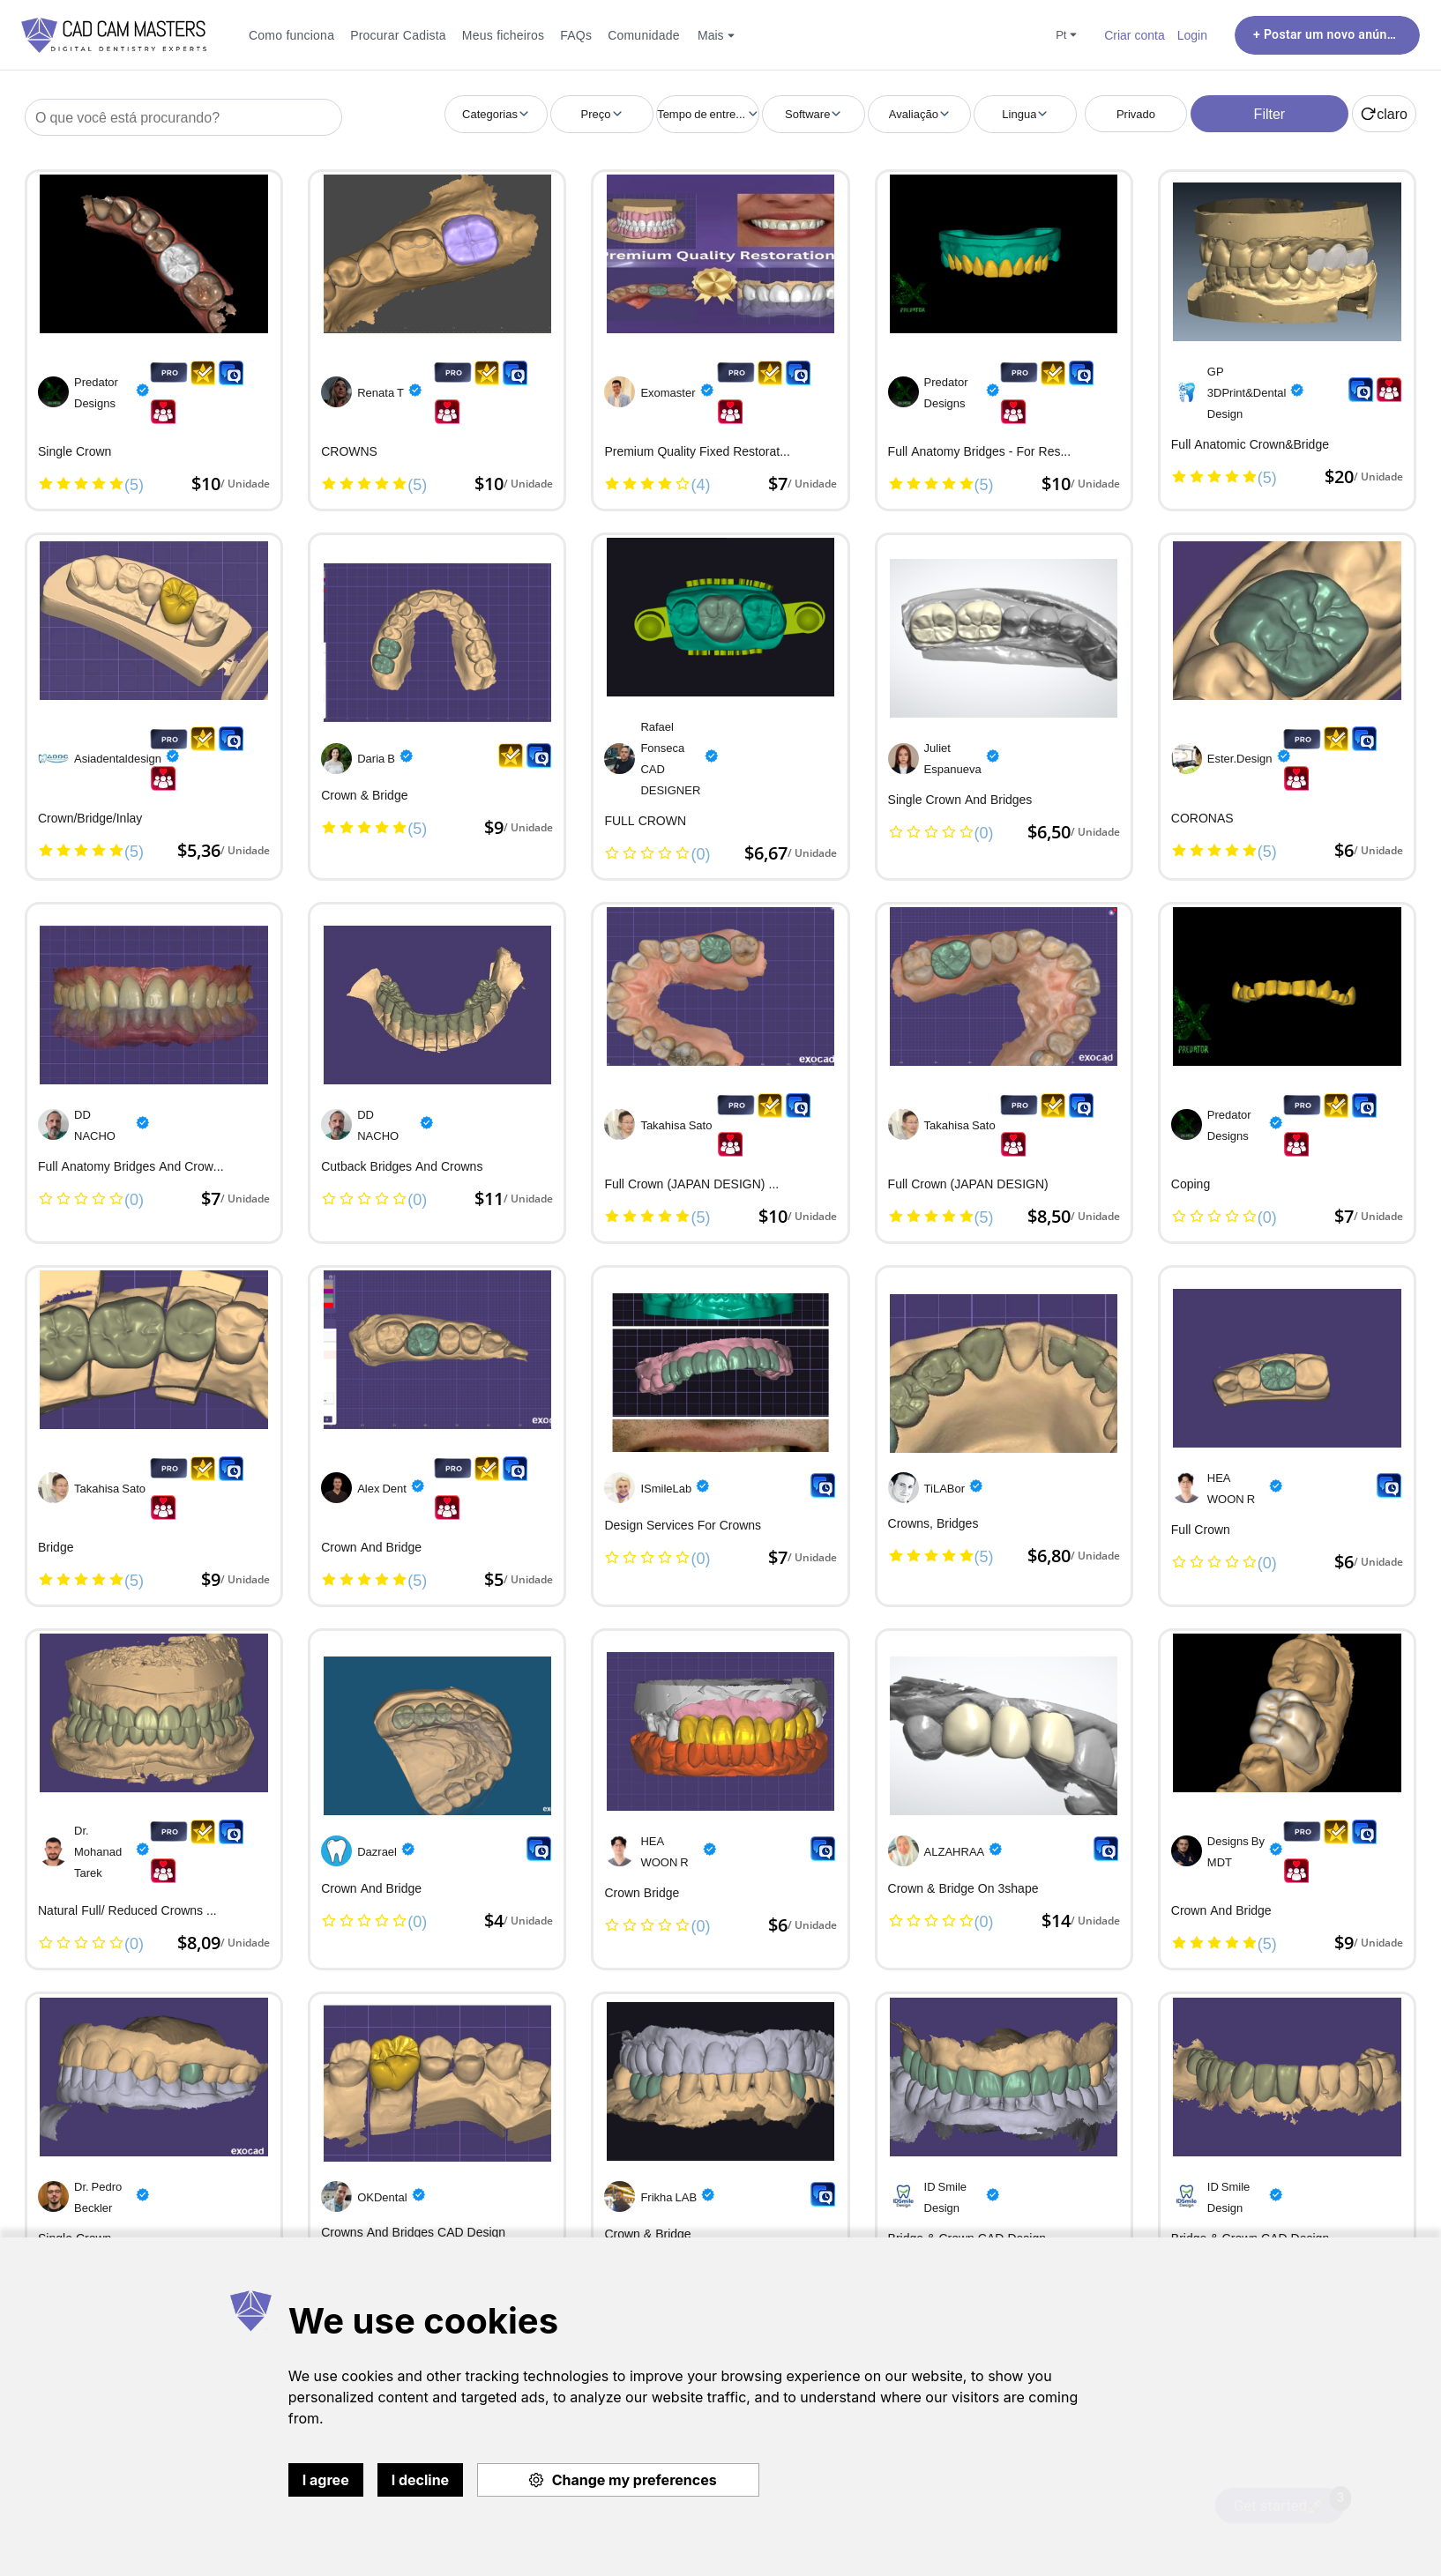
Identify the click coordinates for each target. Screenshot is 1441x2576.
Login (1192, 34)
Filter (1270, 113)
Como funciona (291, 34)
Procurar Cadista (398, 34)
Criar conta (1134, 34)
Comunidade (644, 34)
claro (1384, 113)
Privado (1135, 114)
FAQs (576, 34)
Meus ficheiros (503, 34)
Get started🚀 (1289, 2501)
